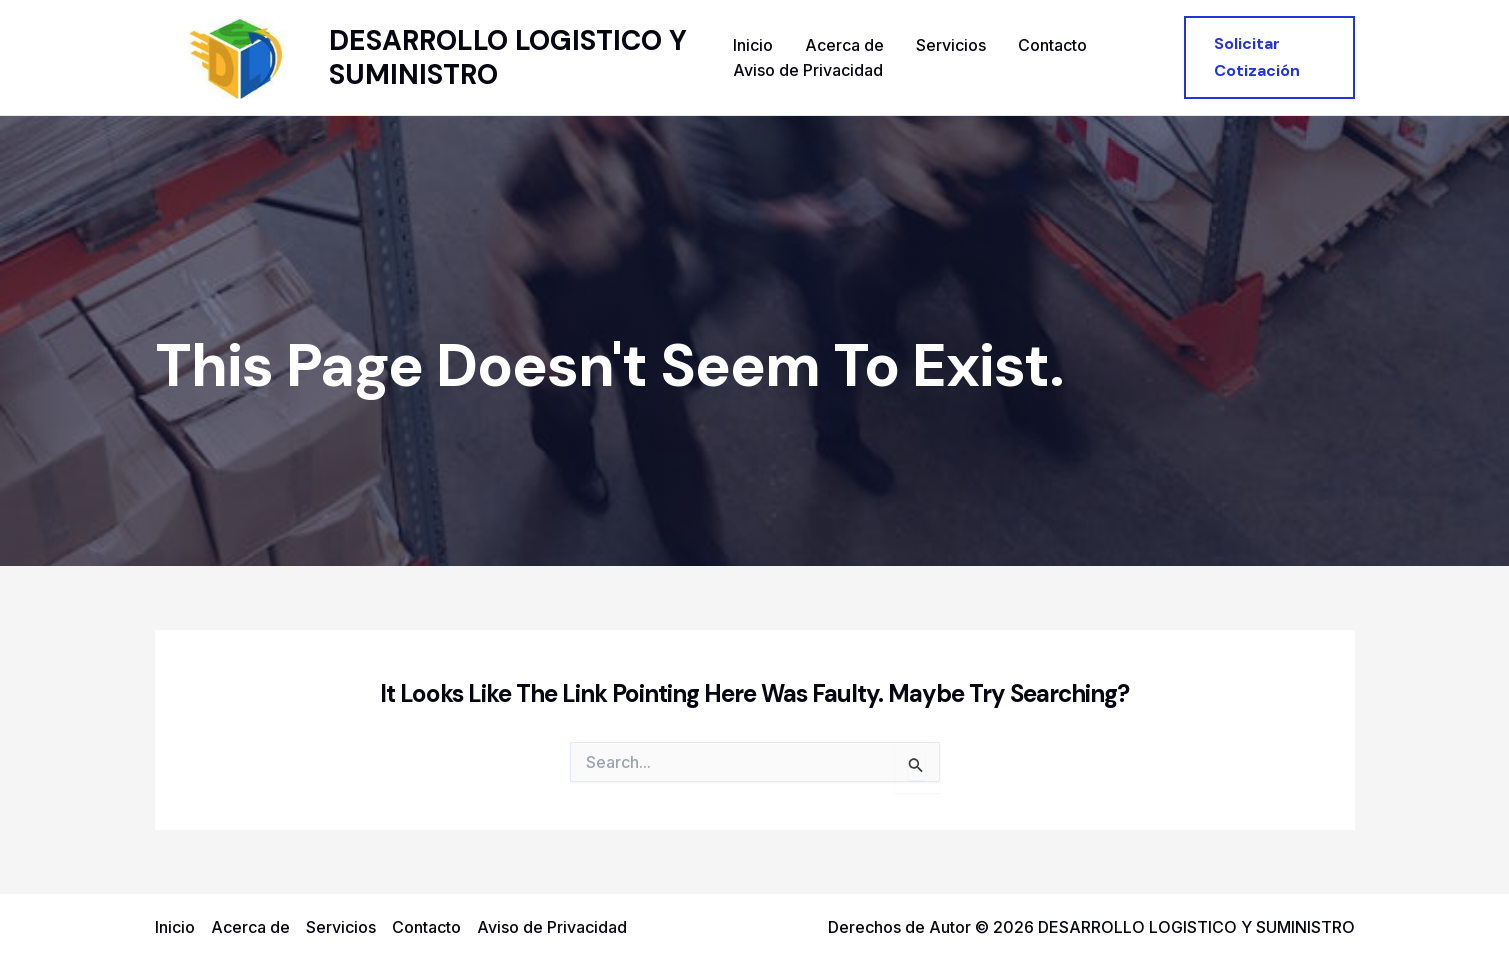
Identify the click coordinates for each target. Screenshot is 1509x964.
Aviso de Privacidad (808, 70)
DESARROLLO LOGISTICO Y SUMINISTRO (508, 57)
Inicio (753, 45)
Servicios (951, 45)
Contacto (1052, 45)
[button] (1269, 57)
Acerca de (844, 45)
